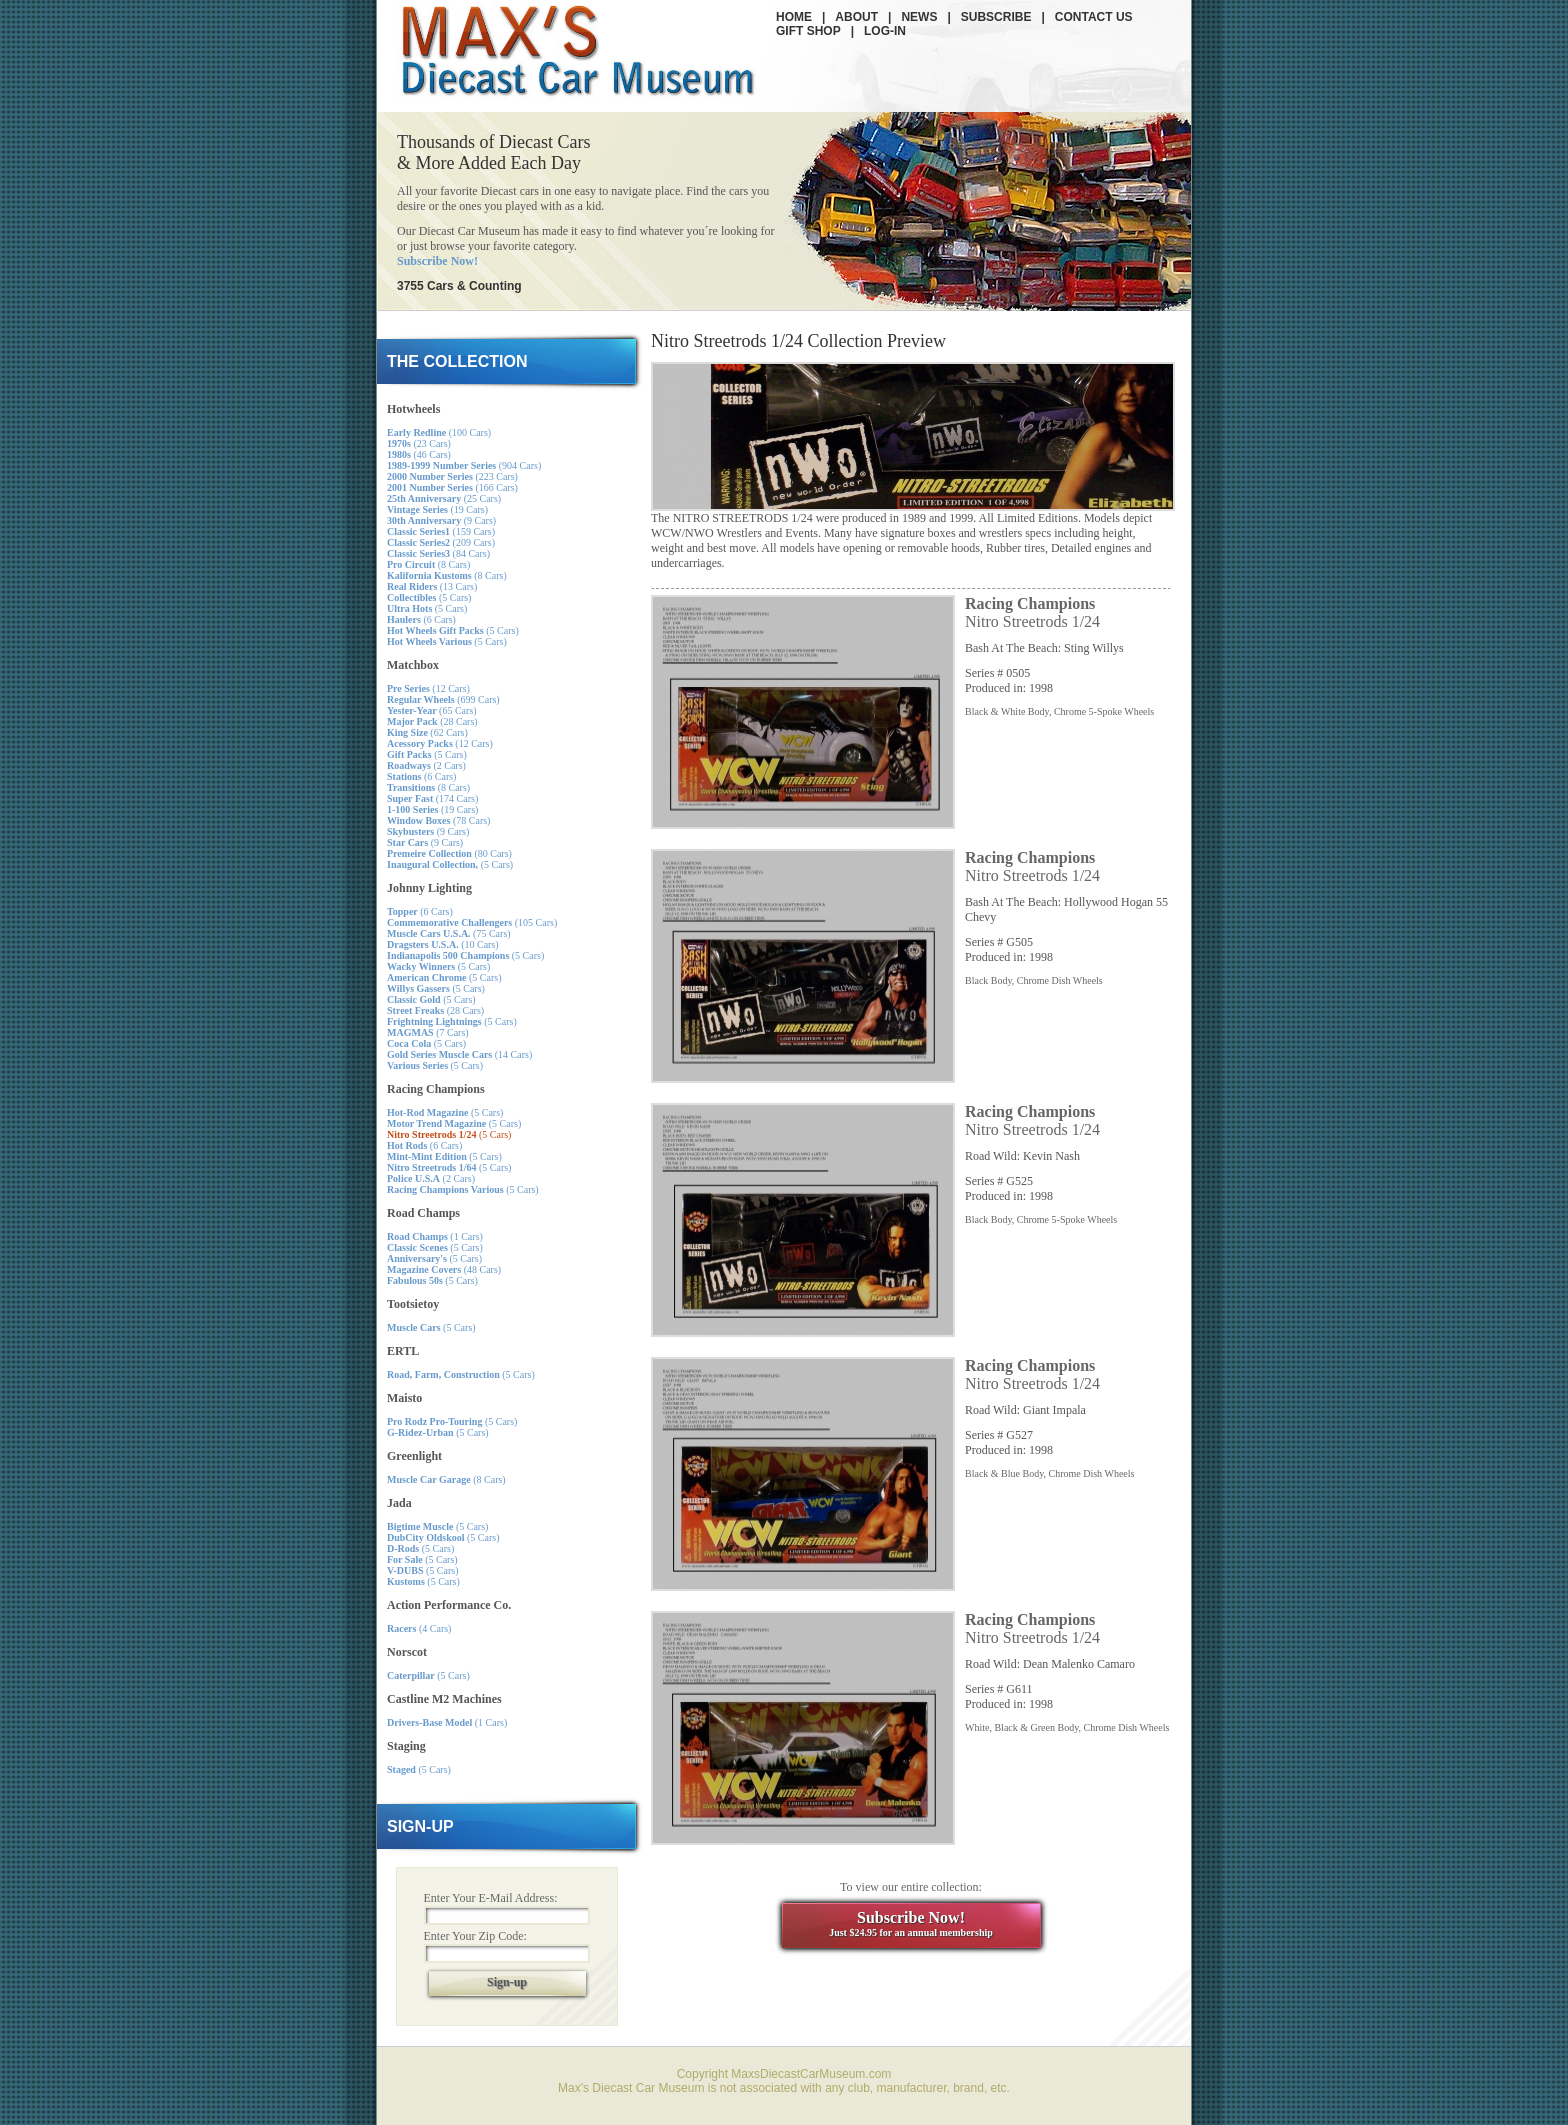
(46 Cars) (419, 454)
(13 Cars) (432, 586)
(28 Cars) (432, 721)
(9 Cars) (441, 520)
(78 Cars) (438, 820)
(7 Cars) (428, 1032)
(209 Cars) (441, 542)
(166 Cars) (452, 487)
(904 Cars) (464, 465)
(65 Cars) (432, 710)
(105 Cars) (472, 922)
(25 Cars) (444, 498)
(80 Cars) (449, 853)
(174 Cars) (432, 798)
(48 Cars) (444, 1269)
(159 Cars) (441, 531)
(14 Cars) (459, 1054)
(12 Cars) (428, 688)
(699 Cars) (443, 699)
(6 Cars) (421, 619)
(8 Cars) (428, 564)
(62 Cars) (427, 732)
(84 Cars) (438, 553)
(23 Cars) (419, 443)
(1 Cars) (435, 1236)
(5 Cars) (429, 597)
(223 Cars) (452, 476)
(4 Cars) (419, 1628)
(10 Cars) (443, 944)
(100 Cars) (439, 432)
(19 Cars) (437, 509)
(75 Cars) (449, 933)
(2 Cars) (426, 765)
